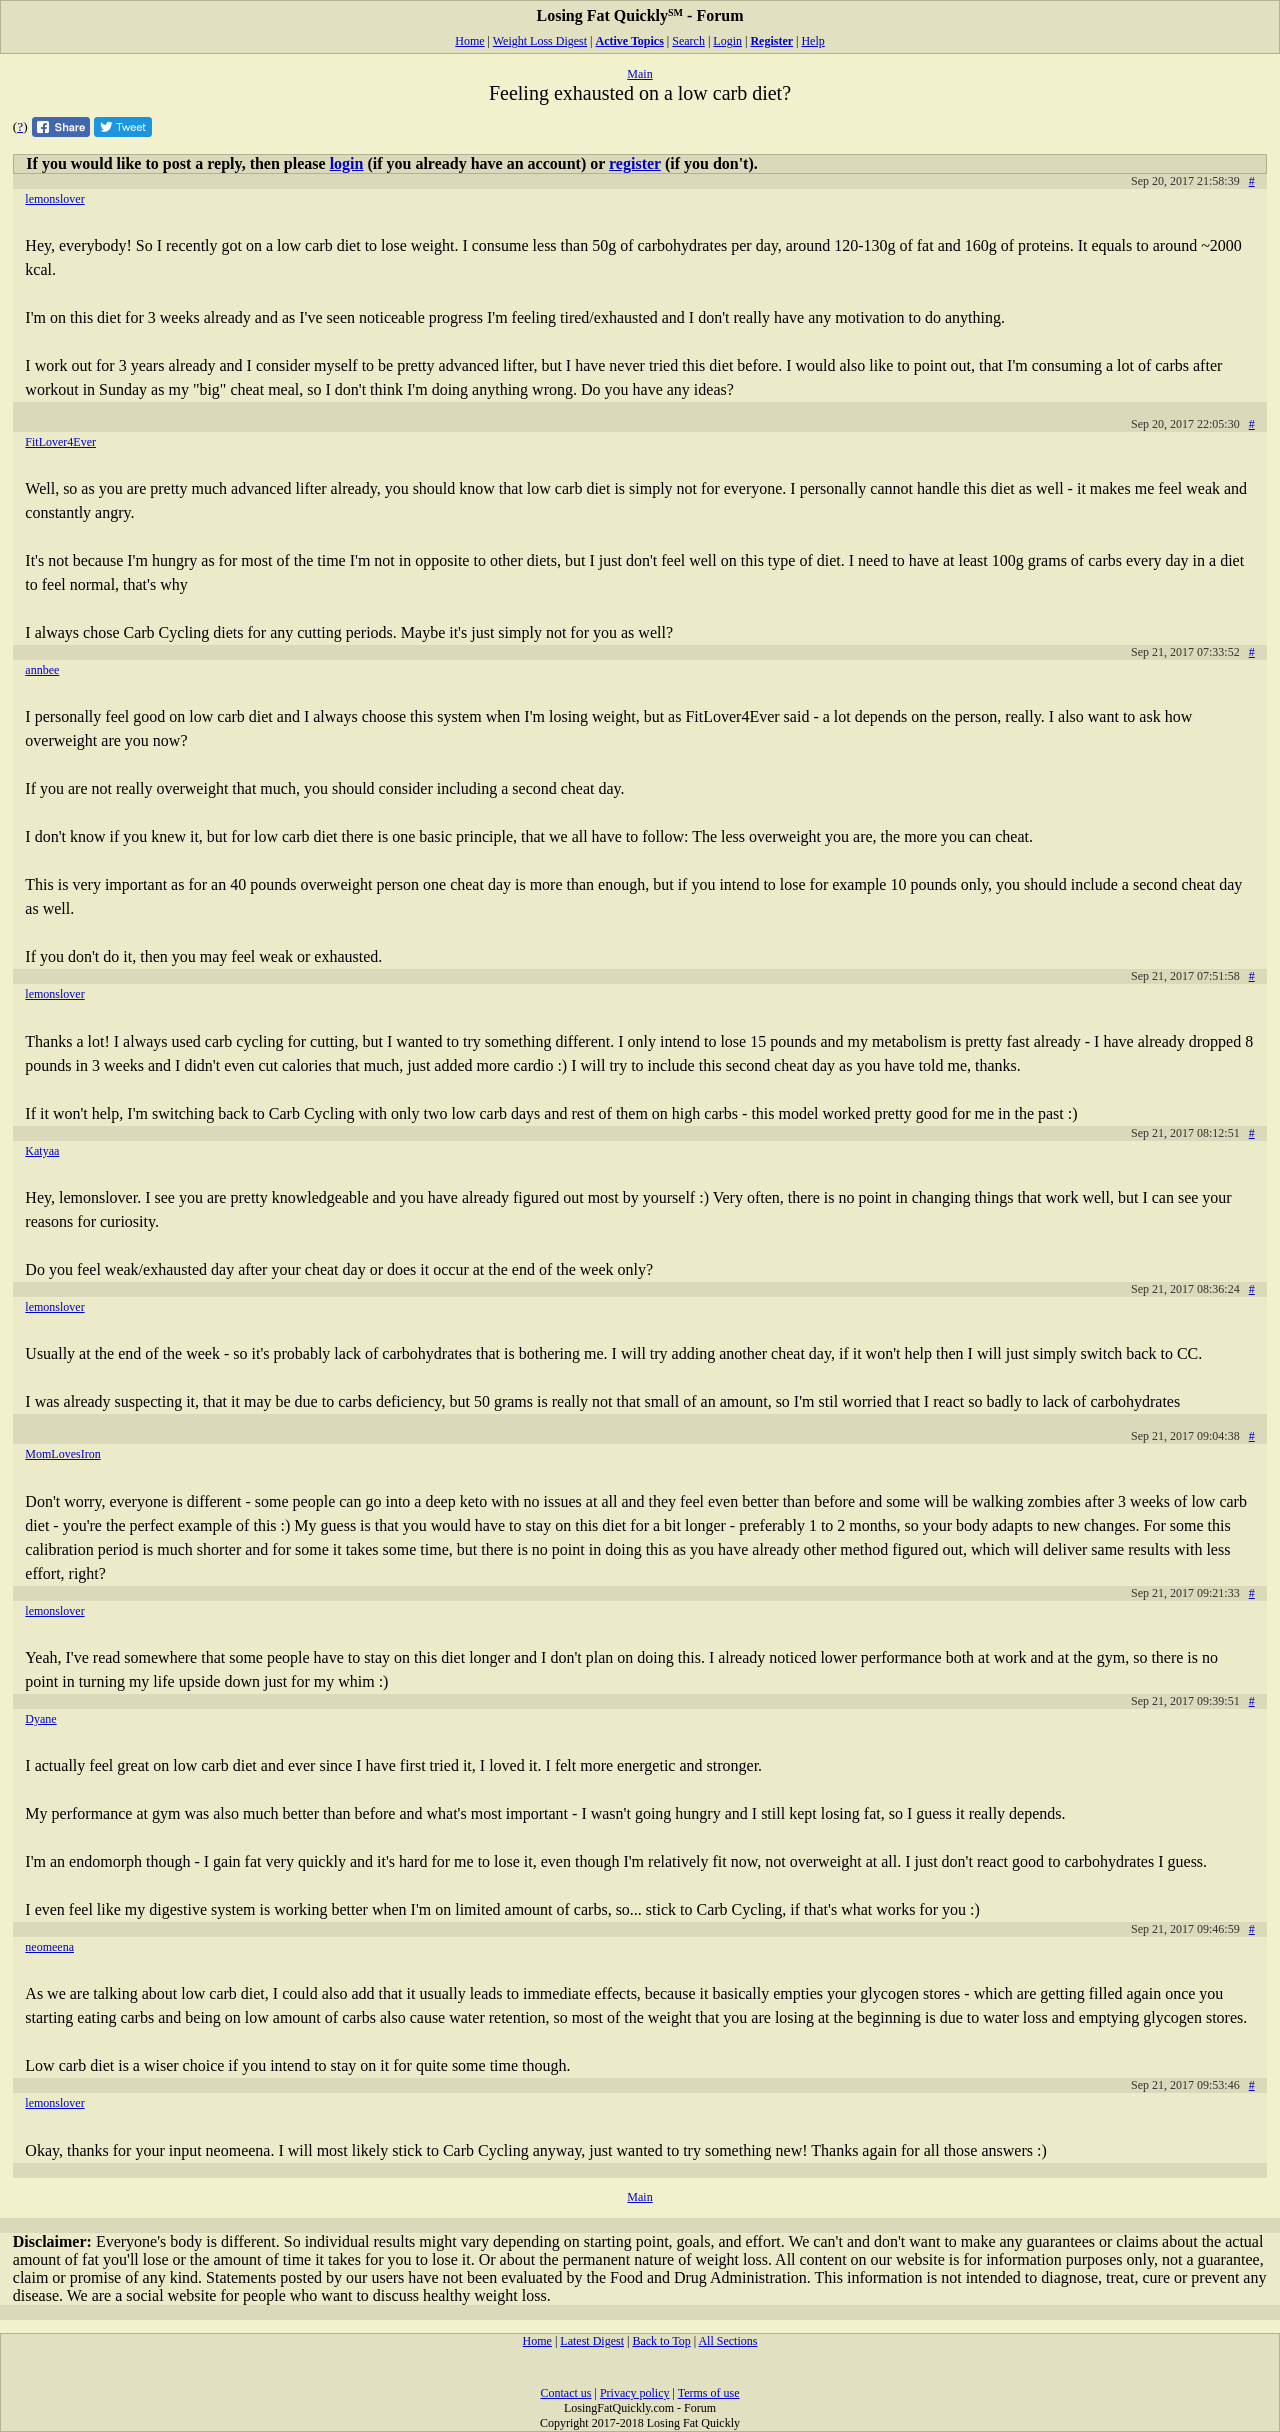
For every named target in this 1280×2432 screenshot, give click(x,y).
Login (727, 41)
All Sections (727, 2341)
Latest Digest (592, 2341)
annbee (42, 670)
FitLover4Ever (60, 442)
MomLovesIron (62, 1454)
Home (469, 41)
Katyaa (42, 1151)
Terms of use (709, 2393)
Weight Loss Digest (540, 41)
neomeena (49, 1947)
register (635, 163)
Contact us (565, 2393)
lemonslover (54, 199)
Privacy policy (635, 2393)
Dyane (40, 1719)
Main (639, 74)
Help (812, 41)
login (347, 163)
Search (688, 41)
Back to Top (661, 2341)
